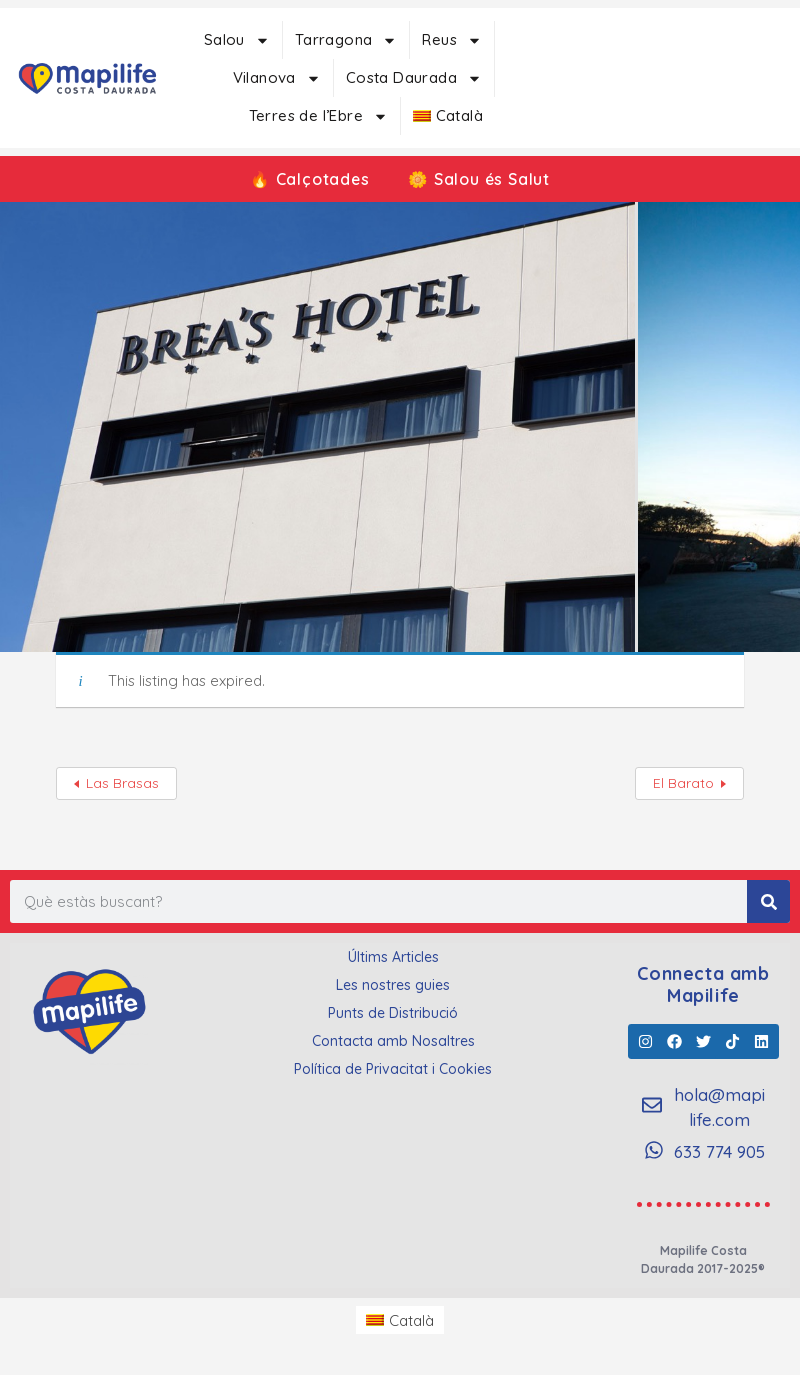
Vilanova (277, 78)
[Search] (768, 901)
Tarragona (346, 40)
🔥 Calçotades (308, 179)
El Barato (683, 783)
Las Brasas (122, 783)
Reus (452, 40)
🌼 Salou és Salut (480, 179)
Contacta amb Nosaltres (393, 1041)
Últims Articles (393, 957)
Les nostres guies (393, 985)
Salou (237, 40)
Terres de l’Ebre (318, 116)
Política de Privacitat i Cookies (393, 1069)
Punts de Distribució (393, 1013)
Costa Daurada (414, 78)
